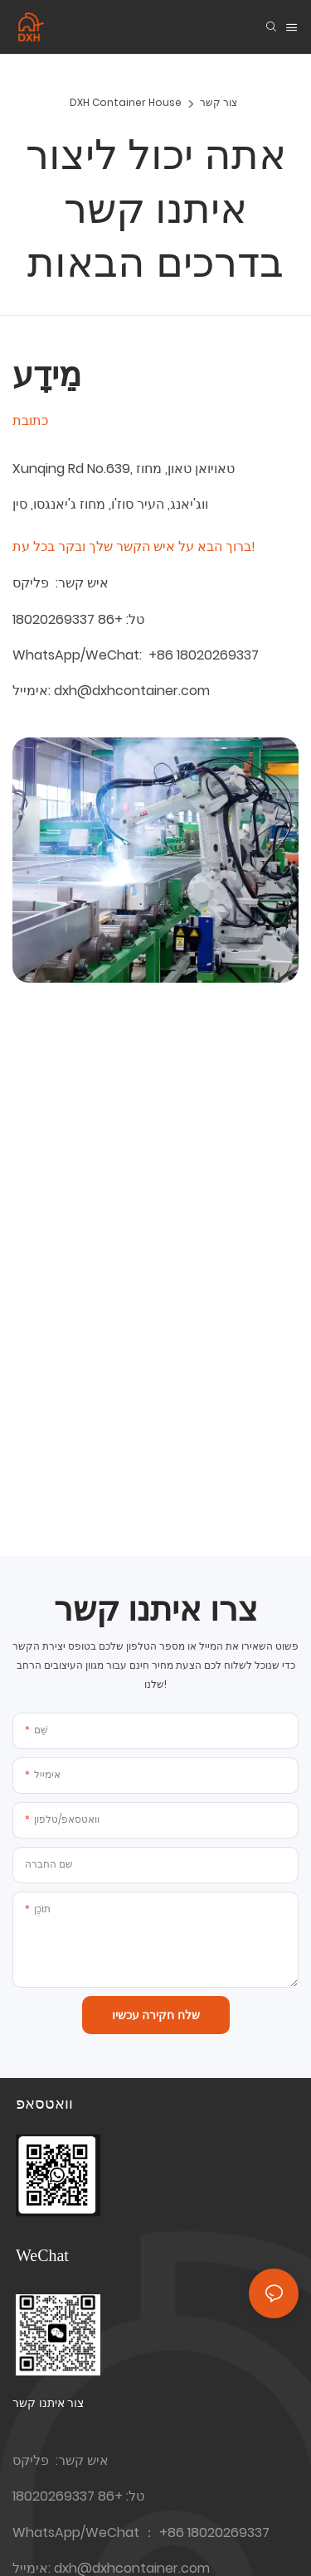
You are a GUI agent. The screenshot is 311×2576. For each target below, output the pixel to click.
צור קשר (218, 102)
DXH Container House (126, 102)
